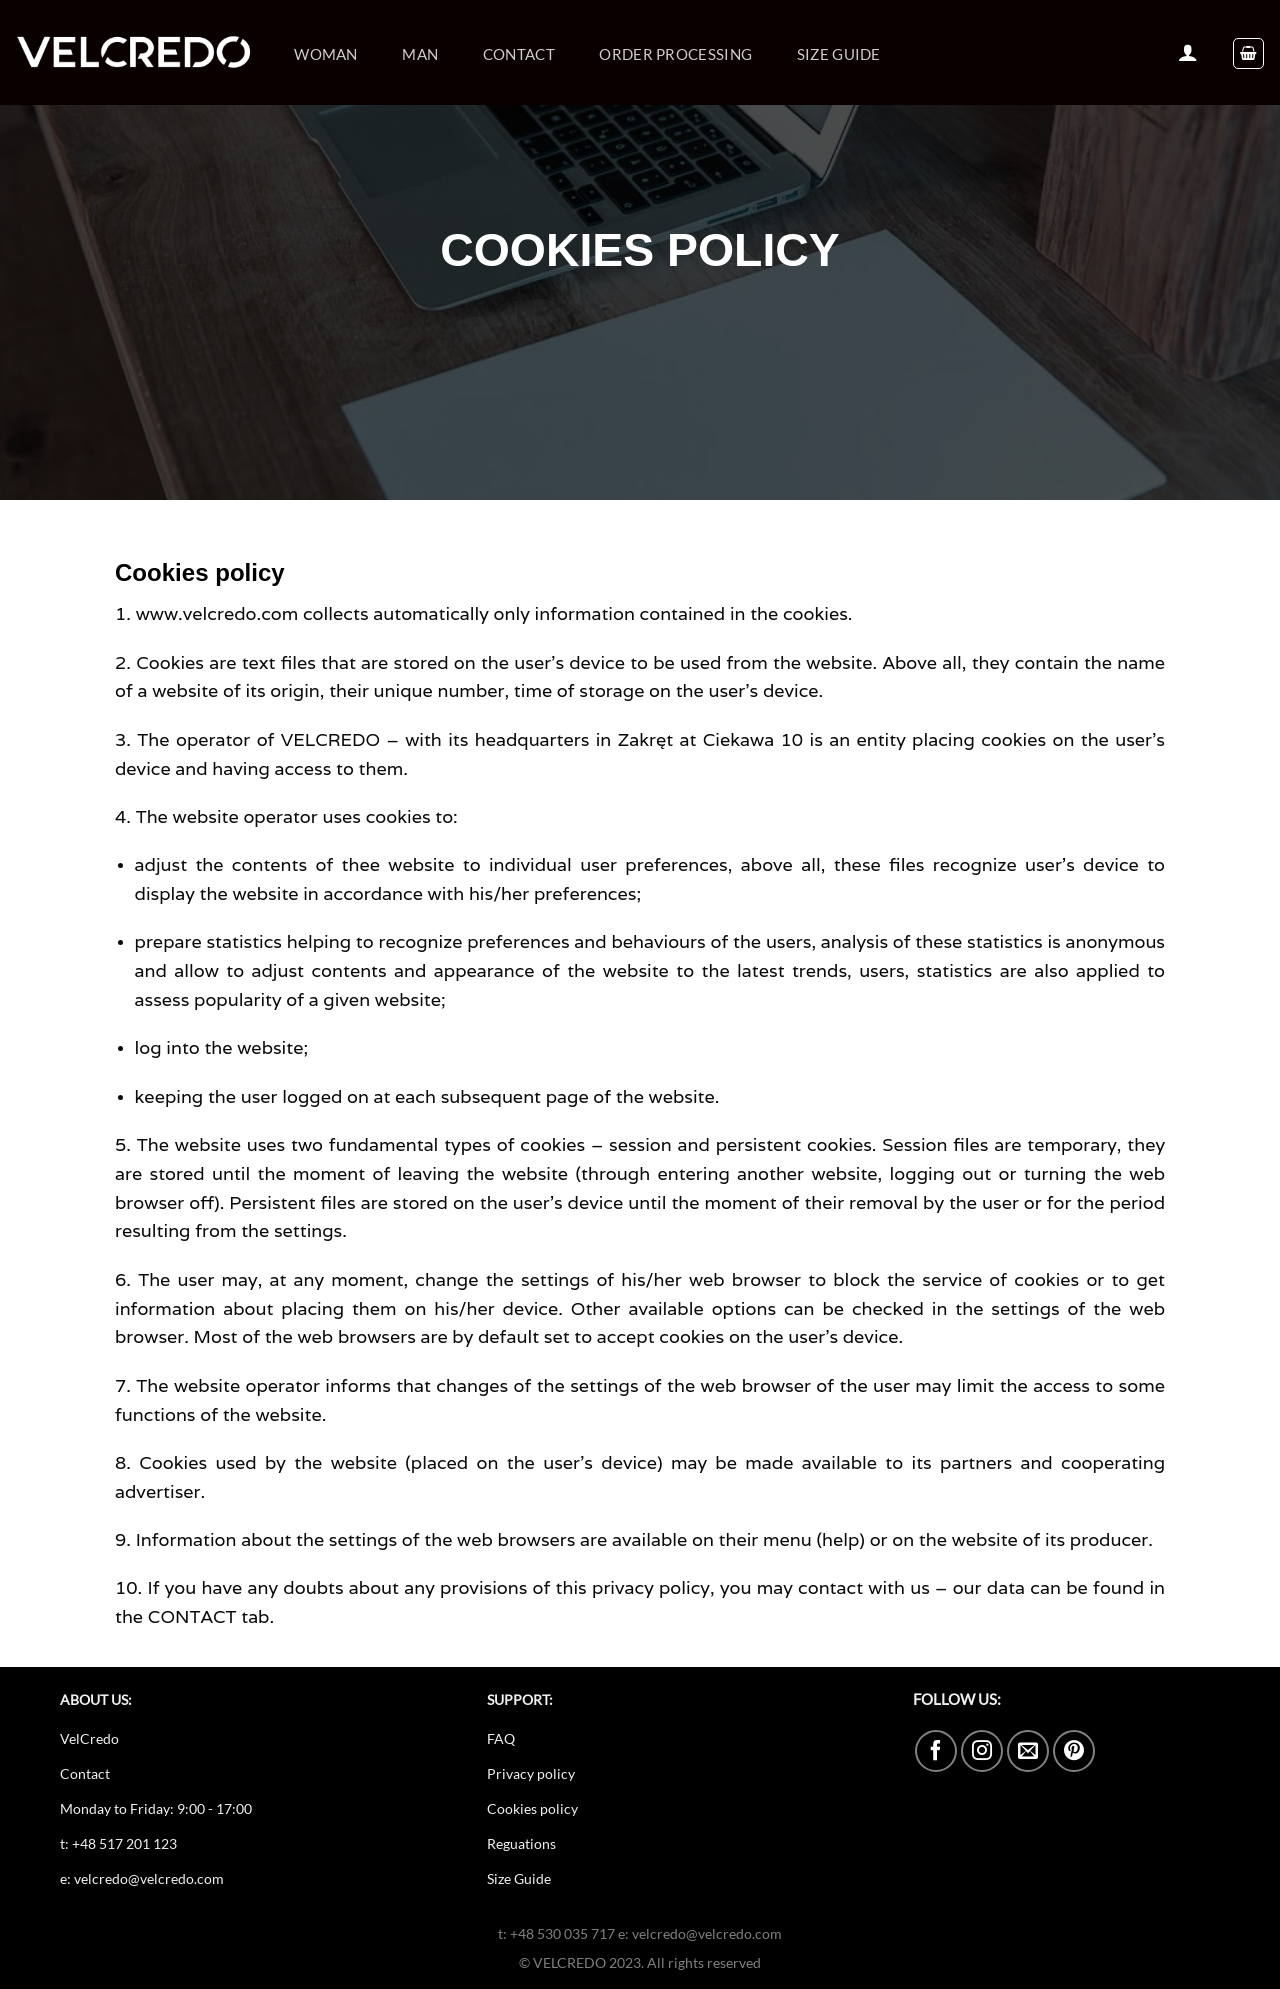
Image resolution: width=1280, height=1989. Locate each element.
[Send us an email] (1028, 1751)
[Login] (1188, 52)
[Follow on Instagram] (982, 1751)
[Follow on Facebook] (936, 1751)
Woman (326, 54)
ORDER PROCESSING (675, 54)
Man (420, 54)
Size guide (839, 54)
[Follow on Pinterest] (1074, 1751)
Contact (519, 54)
